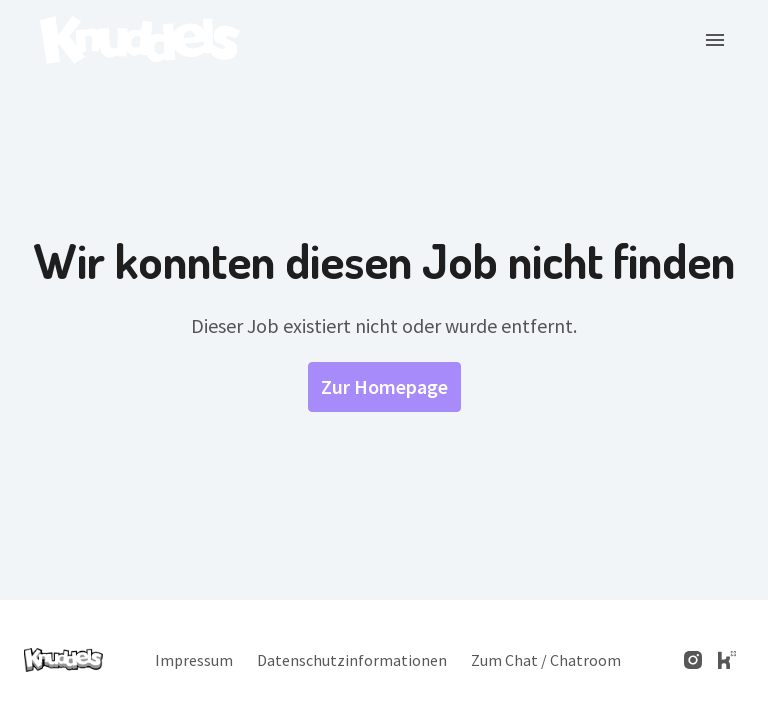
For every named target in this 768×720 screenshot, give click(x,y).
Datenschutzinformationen (352, 660)
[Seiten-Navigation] (715, 40)
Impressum (194, 660)
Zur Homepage (384, 386)
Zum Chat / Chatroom (546, 660)
